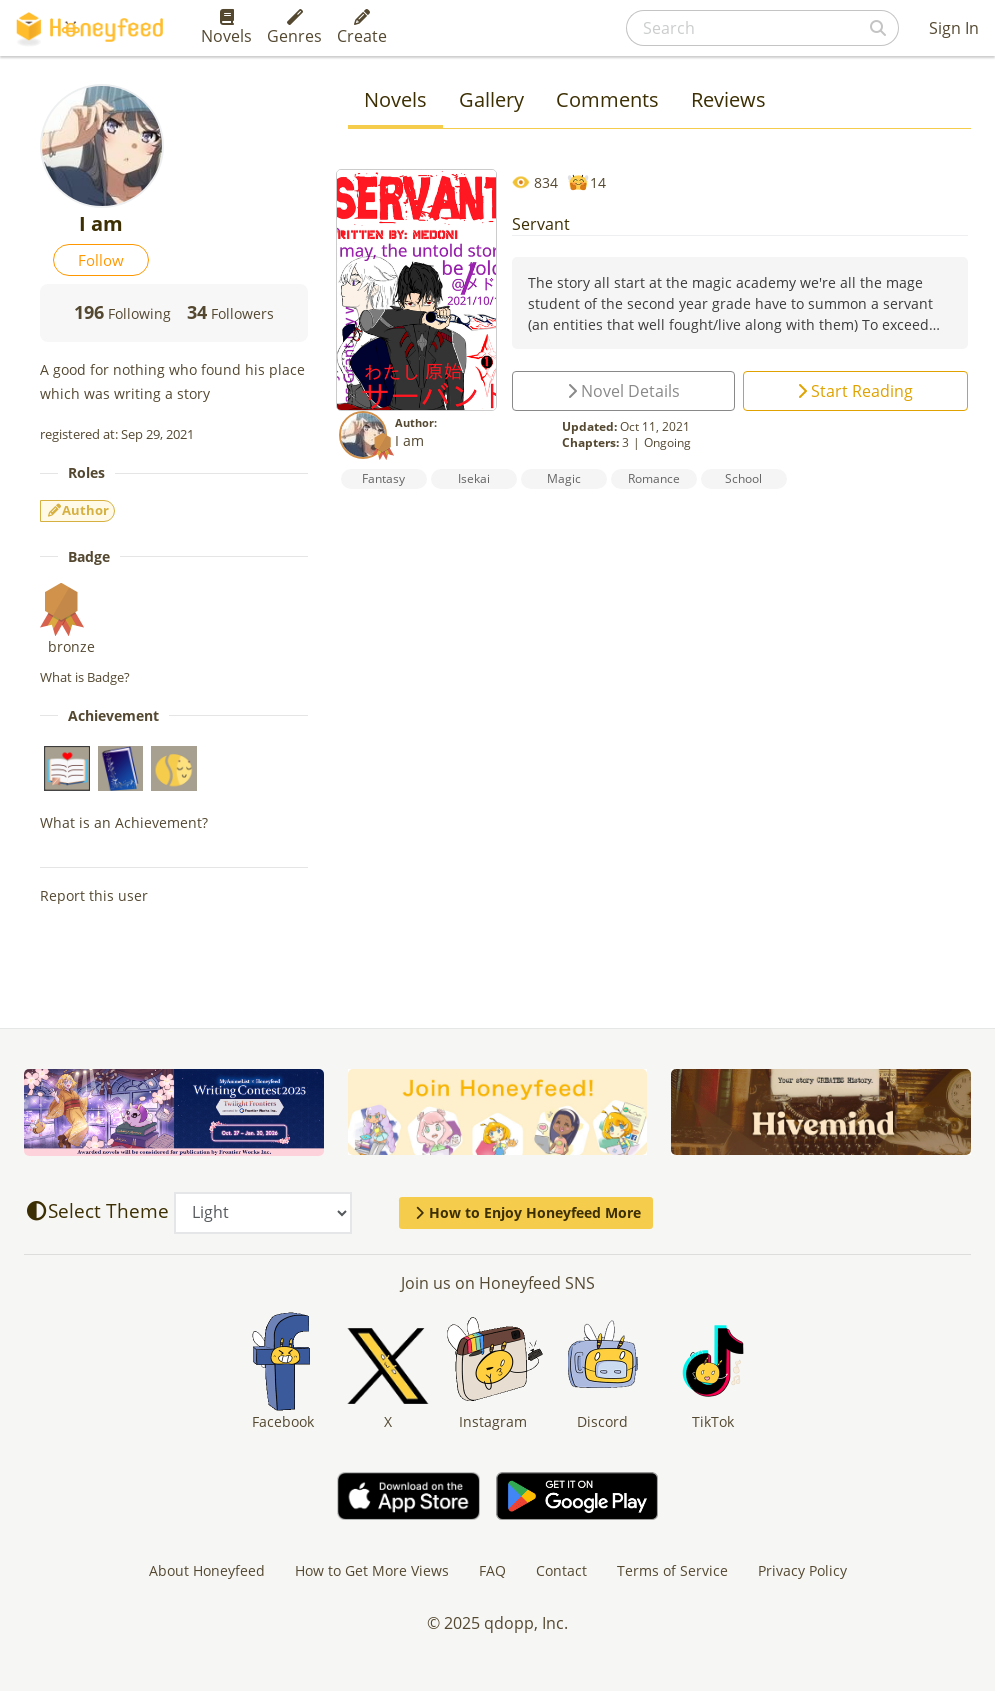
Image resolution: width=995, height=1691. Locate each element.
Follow (101, 260)
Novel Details (623, 391)
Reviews (728, 99)
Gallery (491, 99)
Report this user (94, 895)
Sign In (954, 28)
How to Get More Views (372, 1570)
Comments (607, 99)
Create (362, 28)
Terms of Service (672, 1570)
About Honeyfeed (207, 1570)
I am (409, 440)
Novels (226, 28)
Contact (561, 1570)
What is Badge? (85, 677)
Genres (294, 28)
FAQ (492, 1570)
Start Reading (855, 391)
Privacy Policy (802, 1570)
